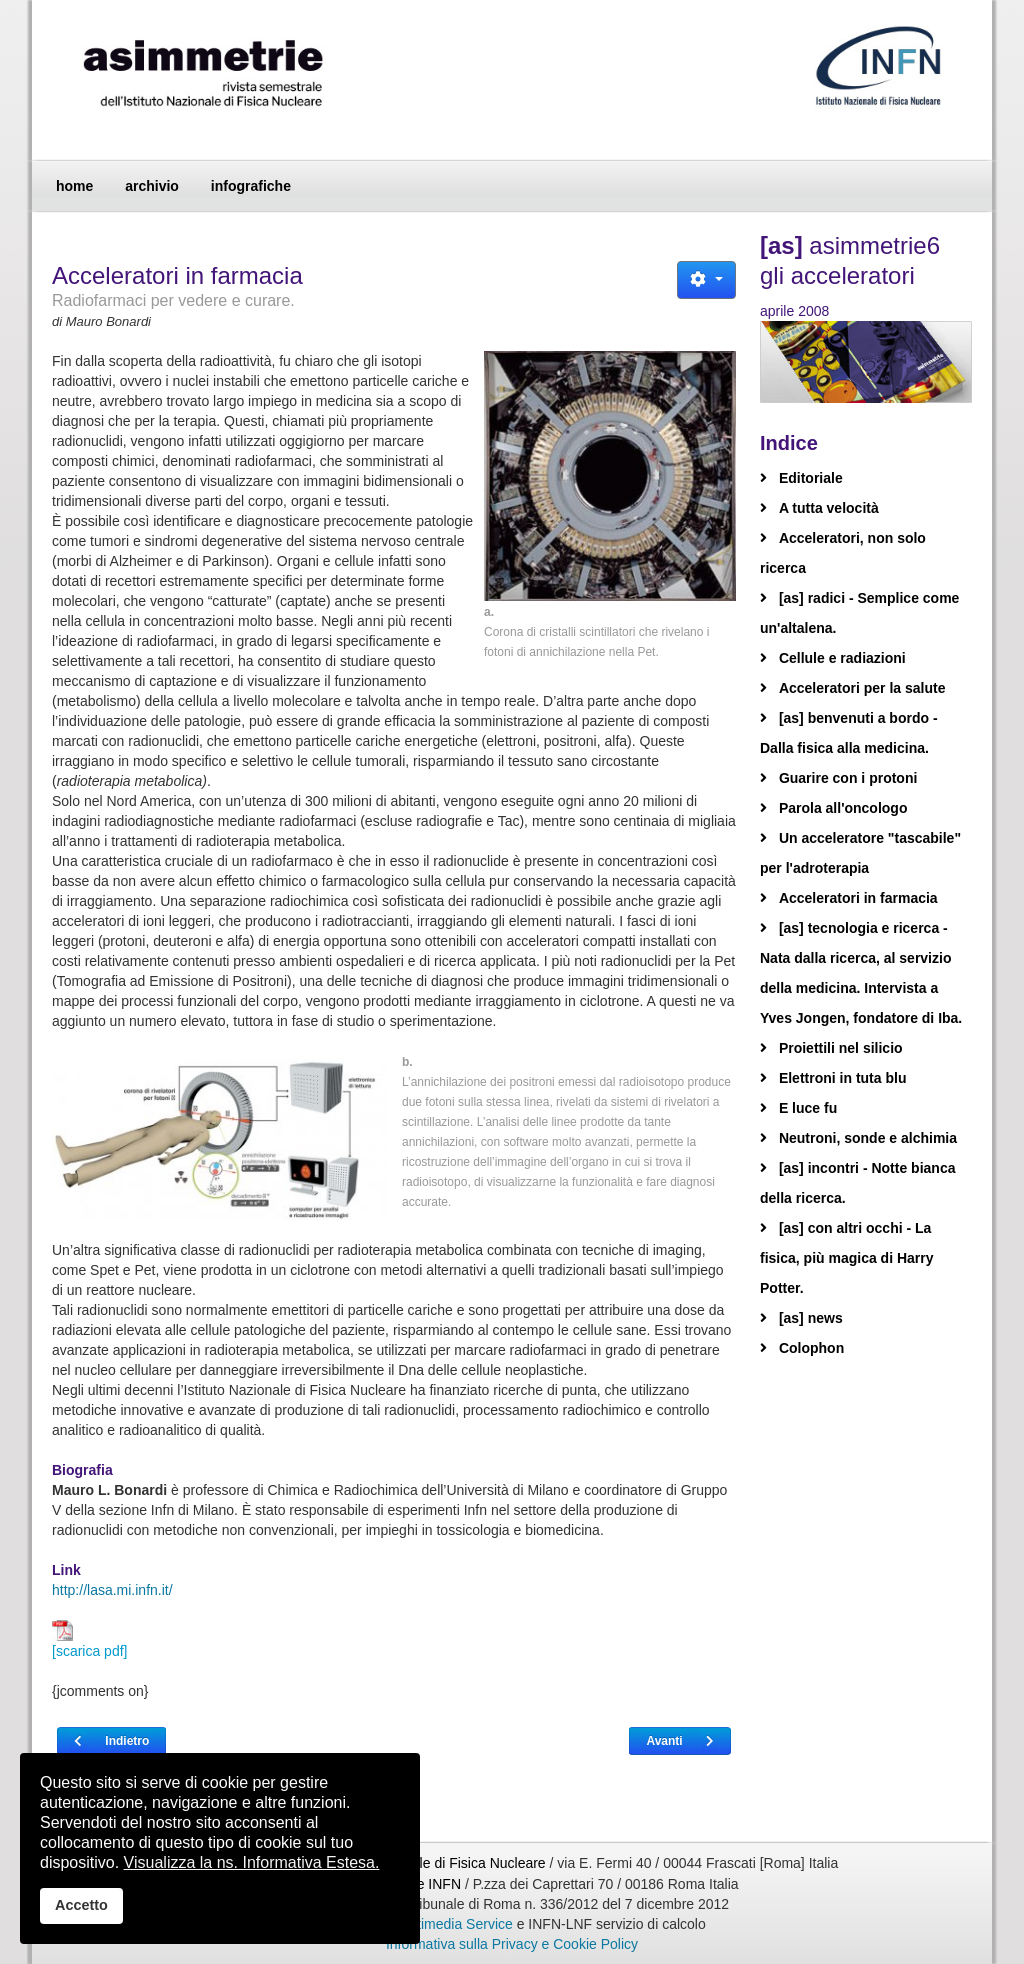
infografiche (251, 186)
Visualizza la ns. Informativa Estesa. (252, 1862)
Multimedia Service (454, 1924)
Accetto (81, 1905)
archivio (152, 186)
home (74, 186)
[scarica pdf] (89, 1639)
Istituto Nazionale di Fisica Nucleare (436, 1863)
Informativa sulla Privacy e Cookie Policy (512, 1944)
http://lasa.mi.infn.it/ (112, 1590)
